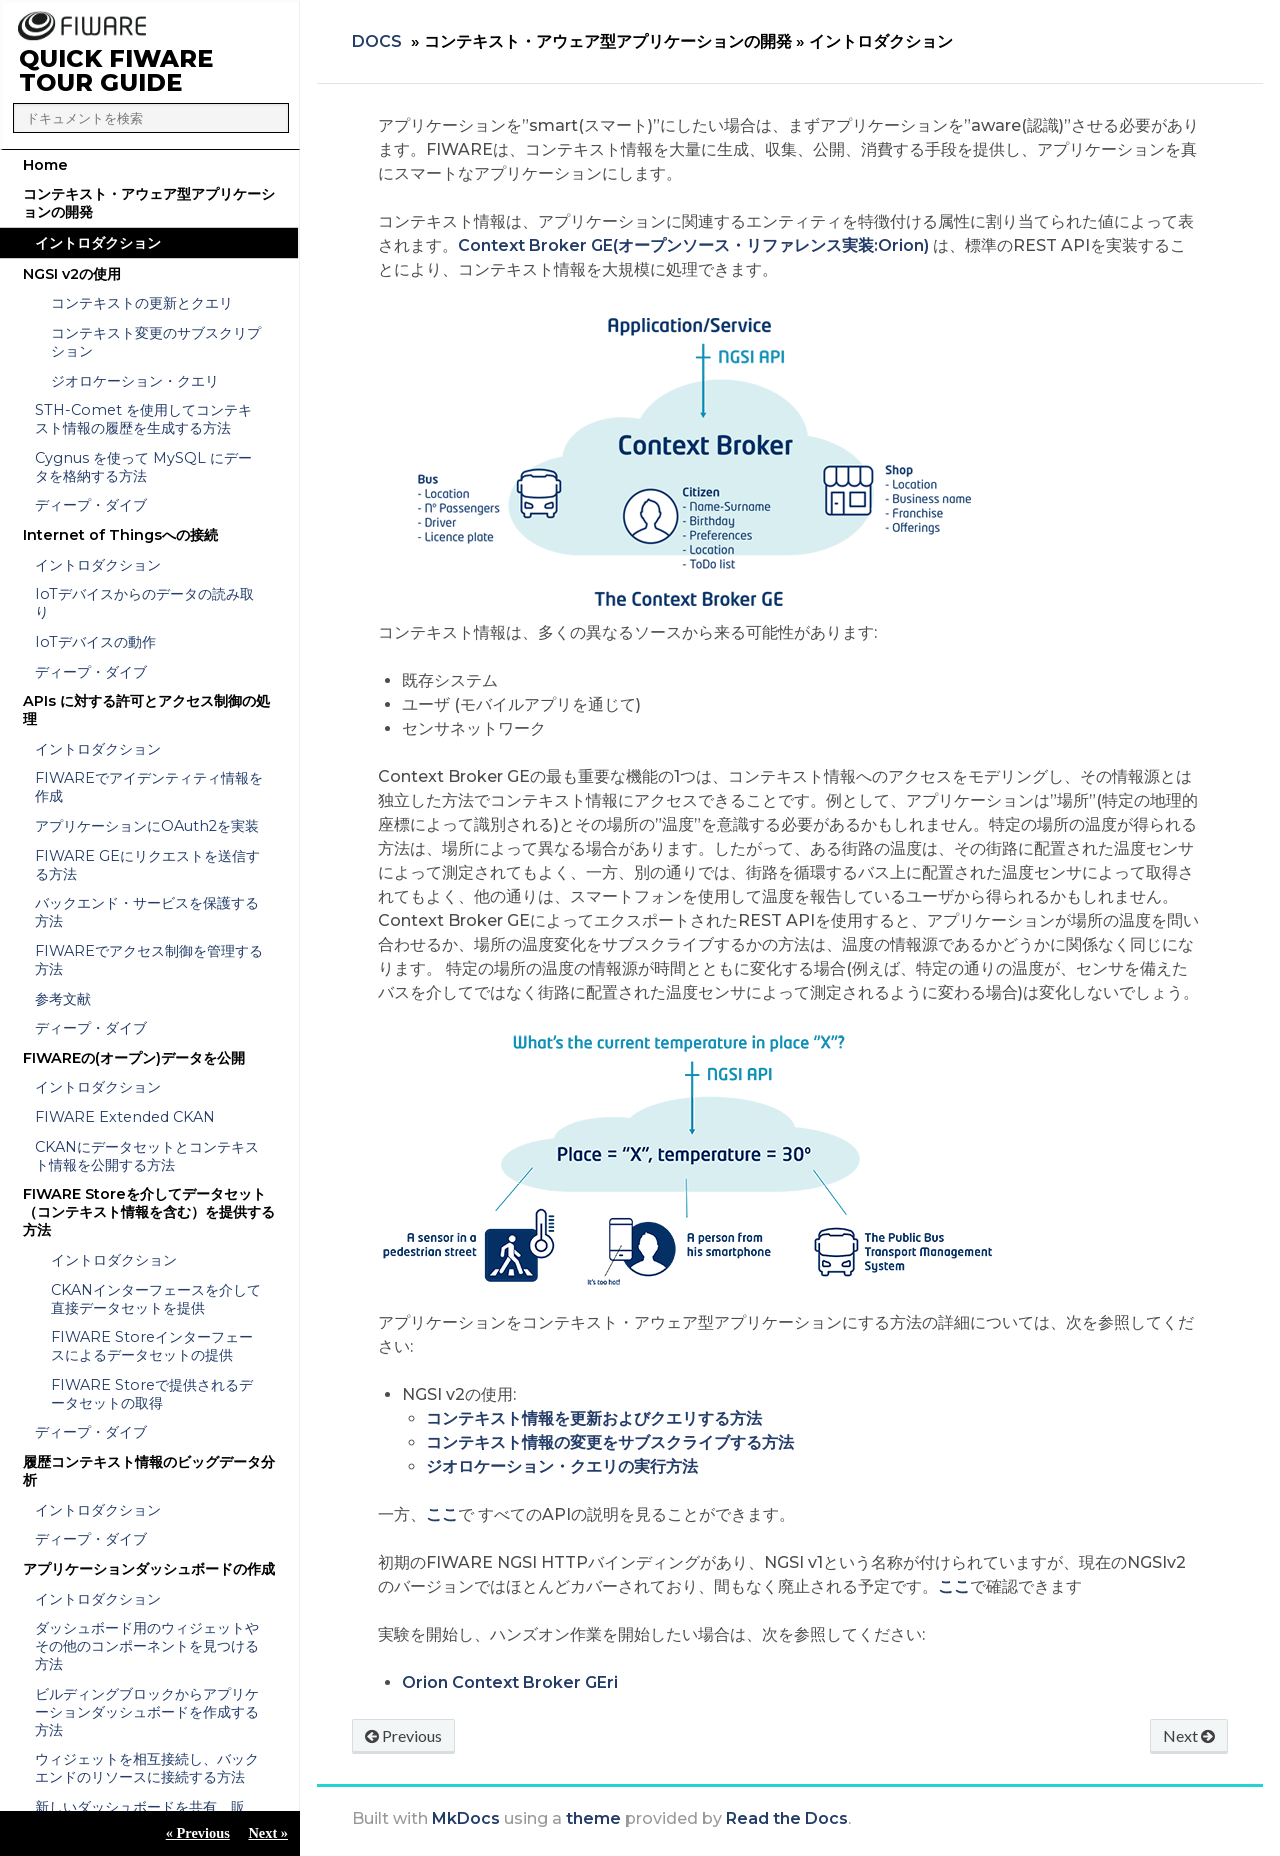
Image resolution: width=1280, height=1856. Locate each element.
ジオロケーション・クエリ (135, 381)
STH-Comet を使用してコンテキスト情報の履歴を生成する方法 (143, 419)
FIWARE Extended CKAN (125, 1117)
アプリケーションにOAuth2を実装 (147, 826)
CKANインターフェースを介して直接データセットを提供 (156, 1299)
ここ (442, 1514)
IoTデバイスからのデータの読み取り (144, 603)
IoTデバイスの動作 (95, 642)
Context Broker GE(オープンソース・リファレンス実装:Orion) (693, 245)
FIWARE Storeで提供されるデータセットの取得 (152, 1394)
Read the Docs (787, 1818)
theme (593, 1818)
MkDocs (466, 1818)
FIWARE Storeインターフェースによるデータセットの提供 (152, 1346)
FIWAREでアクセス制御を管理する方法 (149, 960)
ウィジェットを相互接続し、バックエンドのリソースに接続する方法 (147, 1768)
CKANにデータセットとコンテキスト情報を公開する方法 (147, 1156)
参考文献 (63, 999)
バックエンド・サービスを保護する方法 (147, 912)
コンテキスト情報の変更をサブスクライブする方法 (610, 1442)
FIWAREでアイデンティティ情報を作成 (149, 787)
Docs (377, 41)
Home (45, 165)
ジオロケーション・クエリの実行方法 (562, 1466)
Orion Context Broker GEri (510, 1682)
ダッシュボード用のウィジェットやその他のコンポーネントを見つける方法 (147, 1646)
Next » (268, 1833)
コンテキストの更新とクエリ (142, 303)
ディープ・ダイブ (91, 505)
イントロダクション (98, 243)
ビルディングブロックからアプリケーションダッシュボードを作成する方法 (147, 1712)
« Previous (198, 1833)
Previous (403, 1735)
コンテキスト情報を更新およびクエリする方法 (594, 1418)
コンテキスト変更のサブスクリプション (156, 342)
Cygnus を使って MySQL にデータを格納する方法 (143, 467)
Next (1189, 1735)
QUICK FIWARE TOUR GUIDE (116, 70)
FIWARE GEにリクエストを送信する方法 (147, 865)
